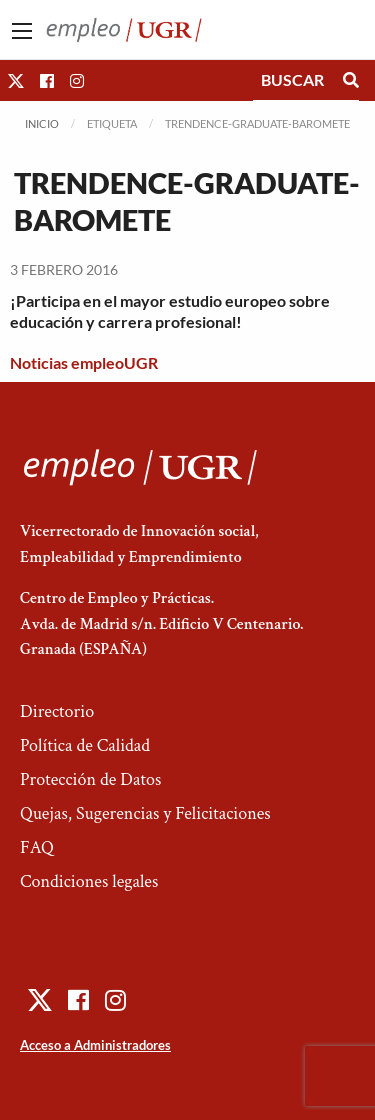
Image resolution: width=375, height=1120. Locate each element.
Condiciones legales (89, 881)
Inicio (42, 123)
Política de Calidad (85, 745)
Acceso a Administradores (95, 1045)
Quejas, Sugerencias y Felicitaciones (145, 813)
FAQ (37, 847)
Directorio (57, 711)
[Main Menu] (22, 31)
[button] (16, 80)
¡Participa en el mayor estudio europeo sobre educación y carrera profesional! (170, 311)
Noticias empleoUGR (84, 362)
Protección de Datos (90, 779)
